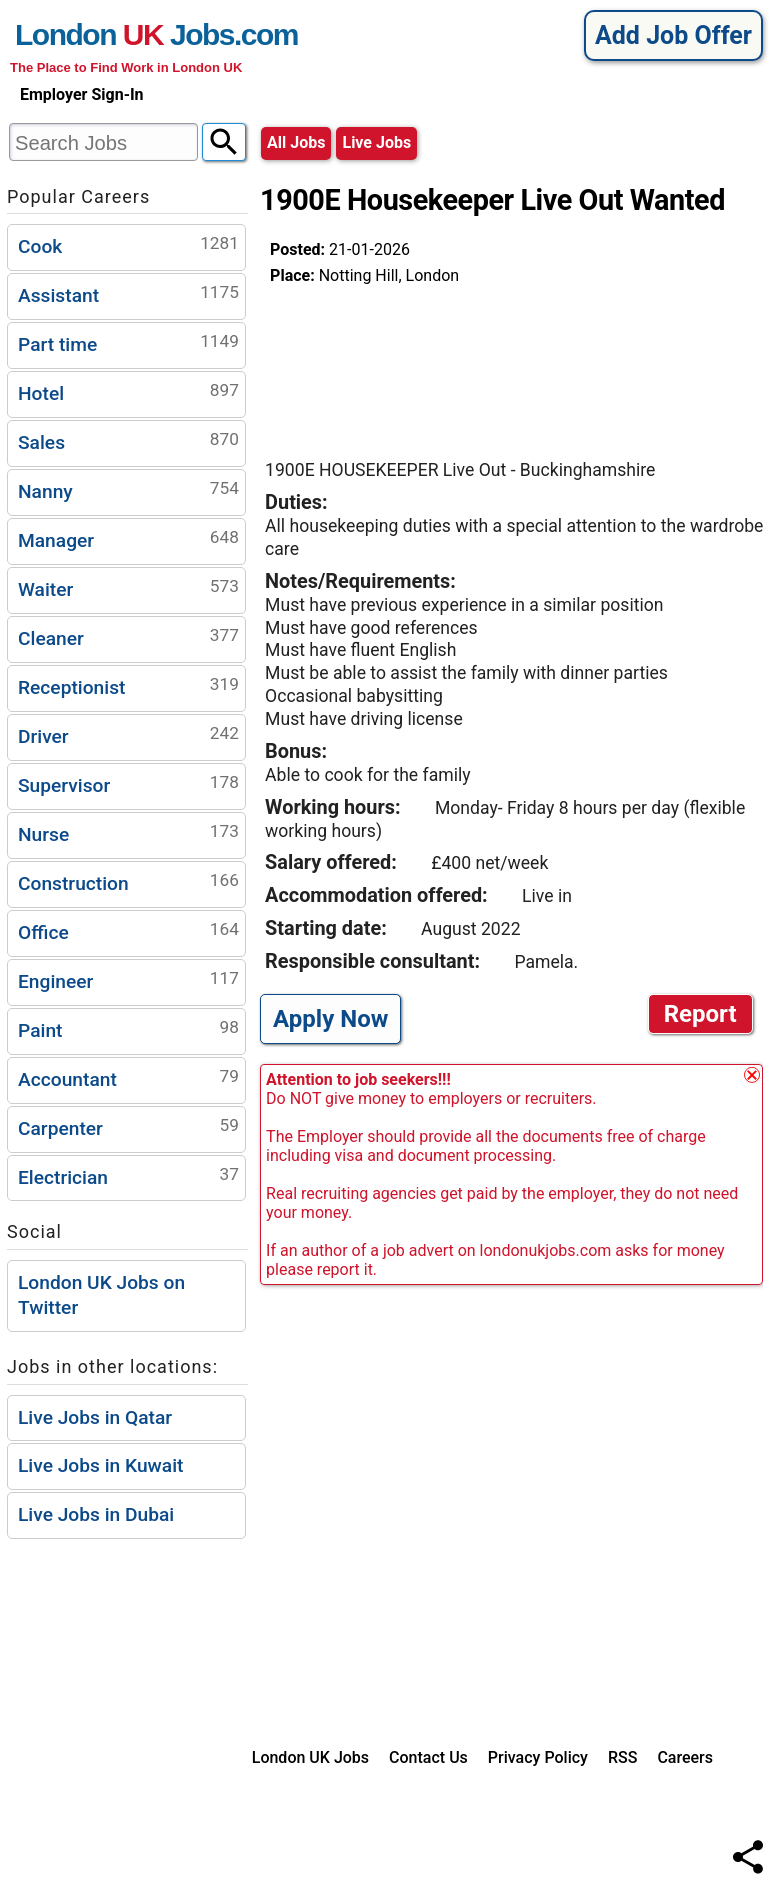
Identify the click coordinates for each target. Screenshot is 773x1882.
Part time (128, 342)
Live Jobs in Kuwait (100, 1465)
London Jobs (124, 34)
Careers (685, 1757)
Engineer (128, 979)
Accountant (128, 1077)
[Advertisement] (430, 364)
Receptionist (128, 685)
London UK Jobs (310, 1757)
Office (128, 930)
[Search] (224, 142)
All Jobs (296, 142)
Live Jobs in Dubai (96, 1514)
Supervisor (128, 783)
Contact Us (428, 1757)
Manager (128, 538)
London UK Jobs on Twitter (101, 1295)
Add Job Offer (673, 35)
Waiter (128, 587)
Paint (128, 1028)
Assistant (128, 293)
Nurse (128, 832)
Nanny (128, 489)
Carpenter (128, 1126)
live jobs (376, 142)
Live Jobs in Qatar (95, 1417)
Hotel (128, 391)
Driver (128, 734)
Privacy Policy (538, 1757)
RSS (622, 1757)
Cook (128, 244)
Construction (128, 881)
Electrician (128, 1175)
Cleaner (128, 636)
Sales (128, 440)
